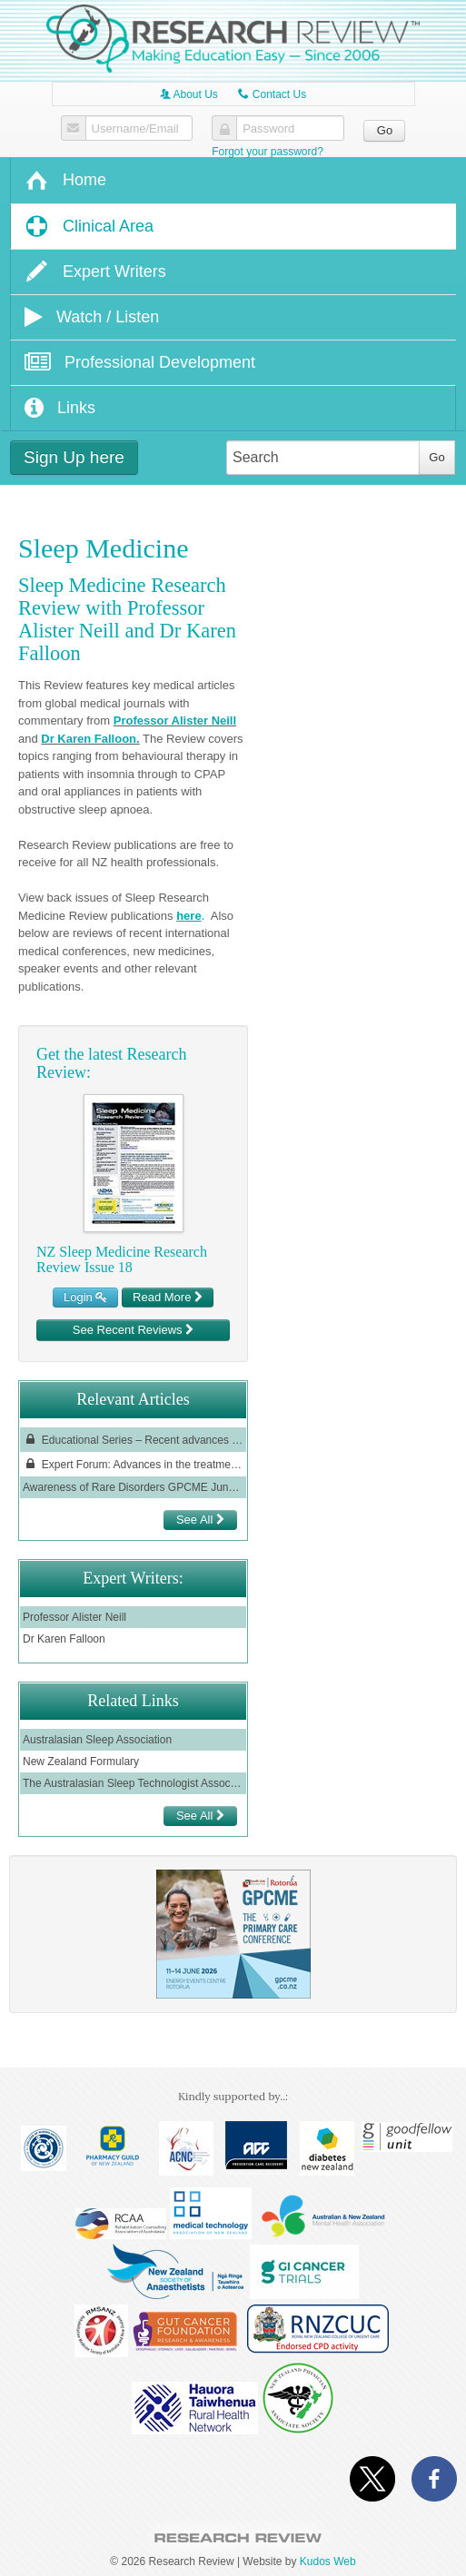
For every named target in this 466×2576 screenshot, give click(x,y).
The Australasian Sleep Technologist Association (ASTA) (133, 1783)
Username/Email (135, 129)
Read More (168, 1297)
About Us (189, 94)
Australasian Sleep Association (97, 1739)
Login (85, 1297)
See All (200, 1519)
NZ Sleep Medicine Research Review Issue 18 (121, 1260)
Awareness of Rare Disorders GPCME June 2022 (133, 1487)
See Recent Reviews (133, 1330)
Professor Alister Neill (175, 720)
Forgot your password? (267, 151)
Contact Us (272, 94)
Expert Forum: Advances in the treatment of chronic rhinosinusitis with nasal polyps (133, 1464)
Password (268, 129)
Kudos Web (328, 2561)
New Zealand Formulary (81, 1761)
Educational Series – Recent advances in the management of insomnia (133, 1439)
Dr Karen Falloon (88, 738)
